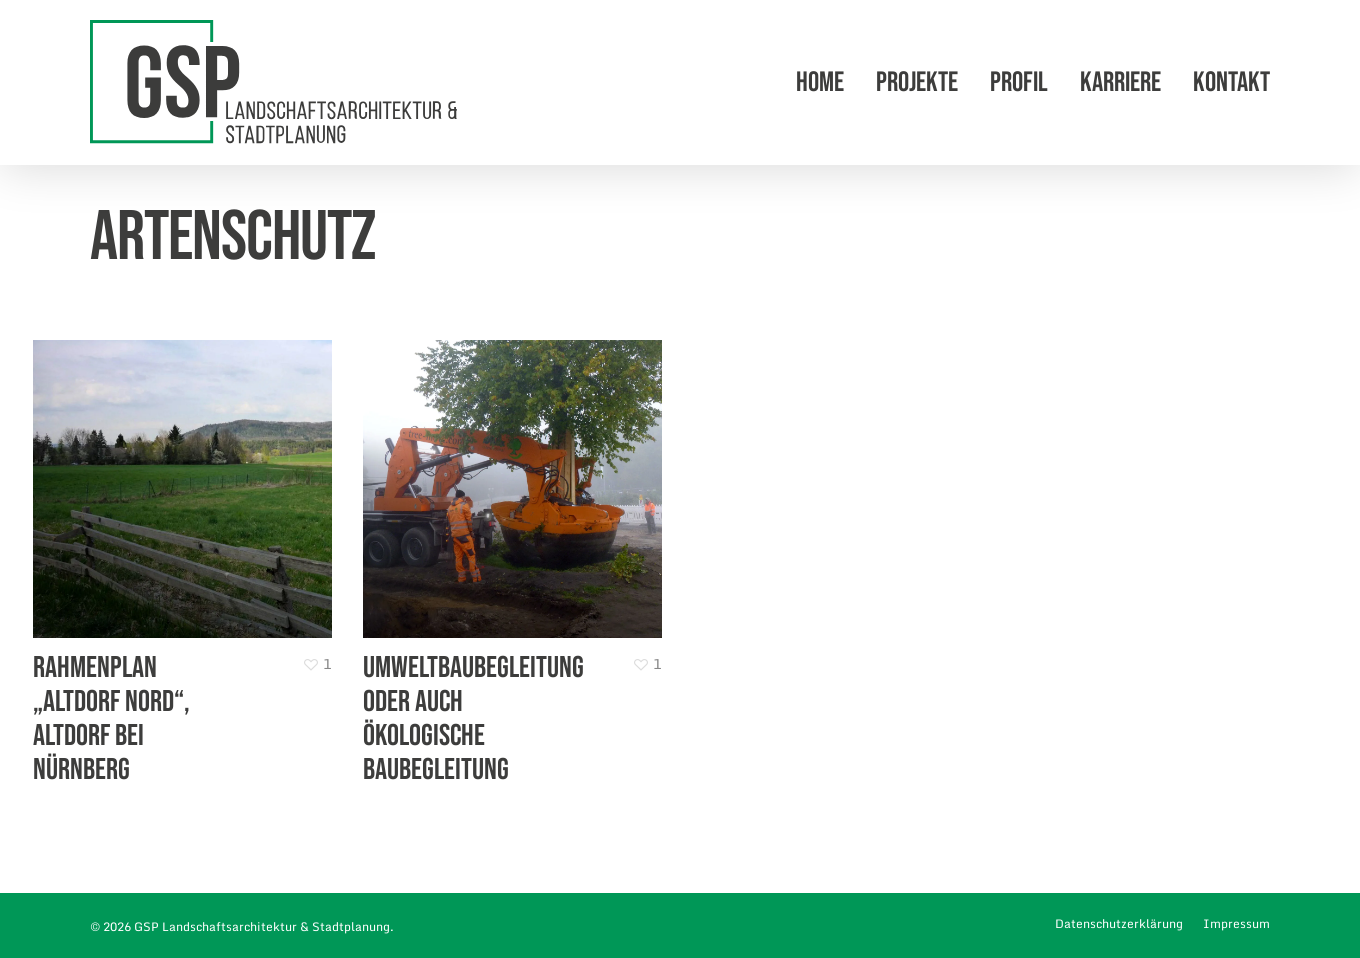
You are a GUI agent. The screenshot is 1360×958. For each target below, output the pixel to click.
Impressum (1236, 923)
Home (820, 83)
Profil (1019, 83)
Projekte (917, 83)
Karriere (1120, 83)
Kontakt (1231, 83)
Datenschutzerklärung (1119, 923)
